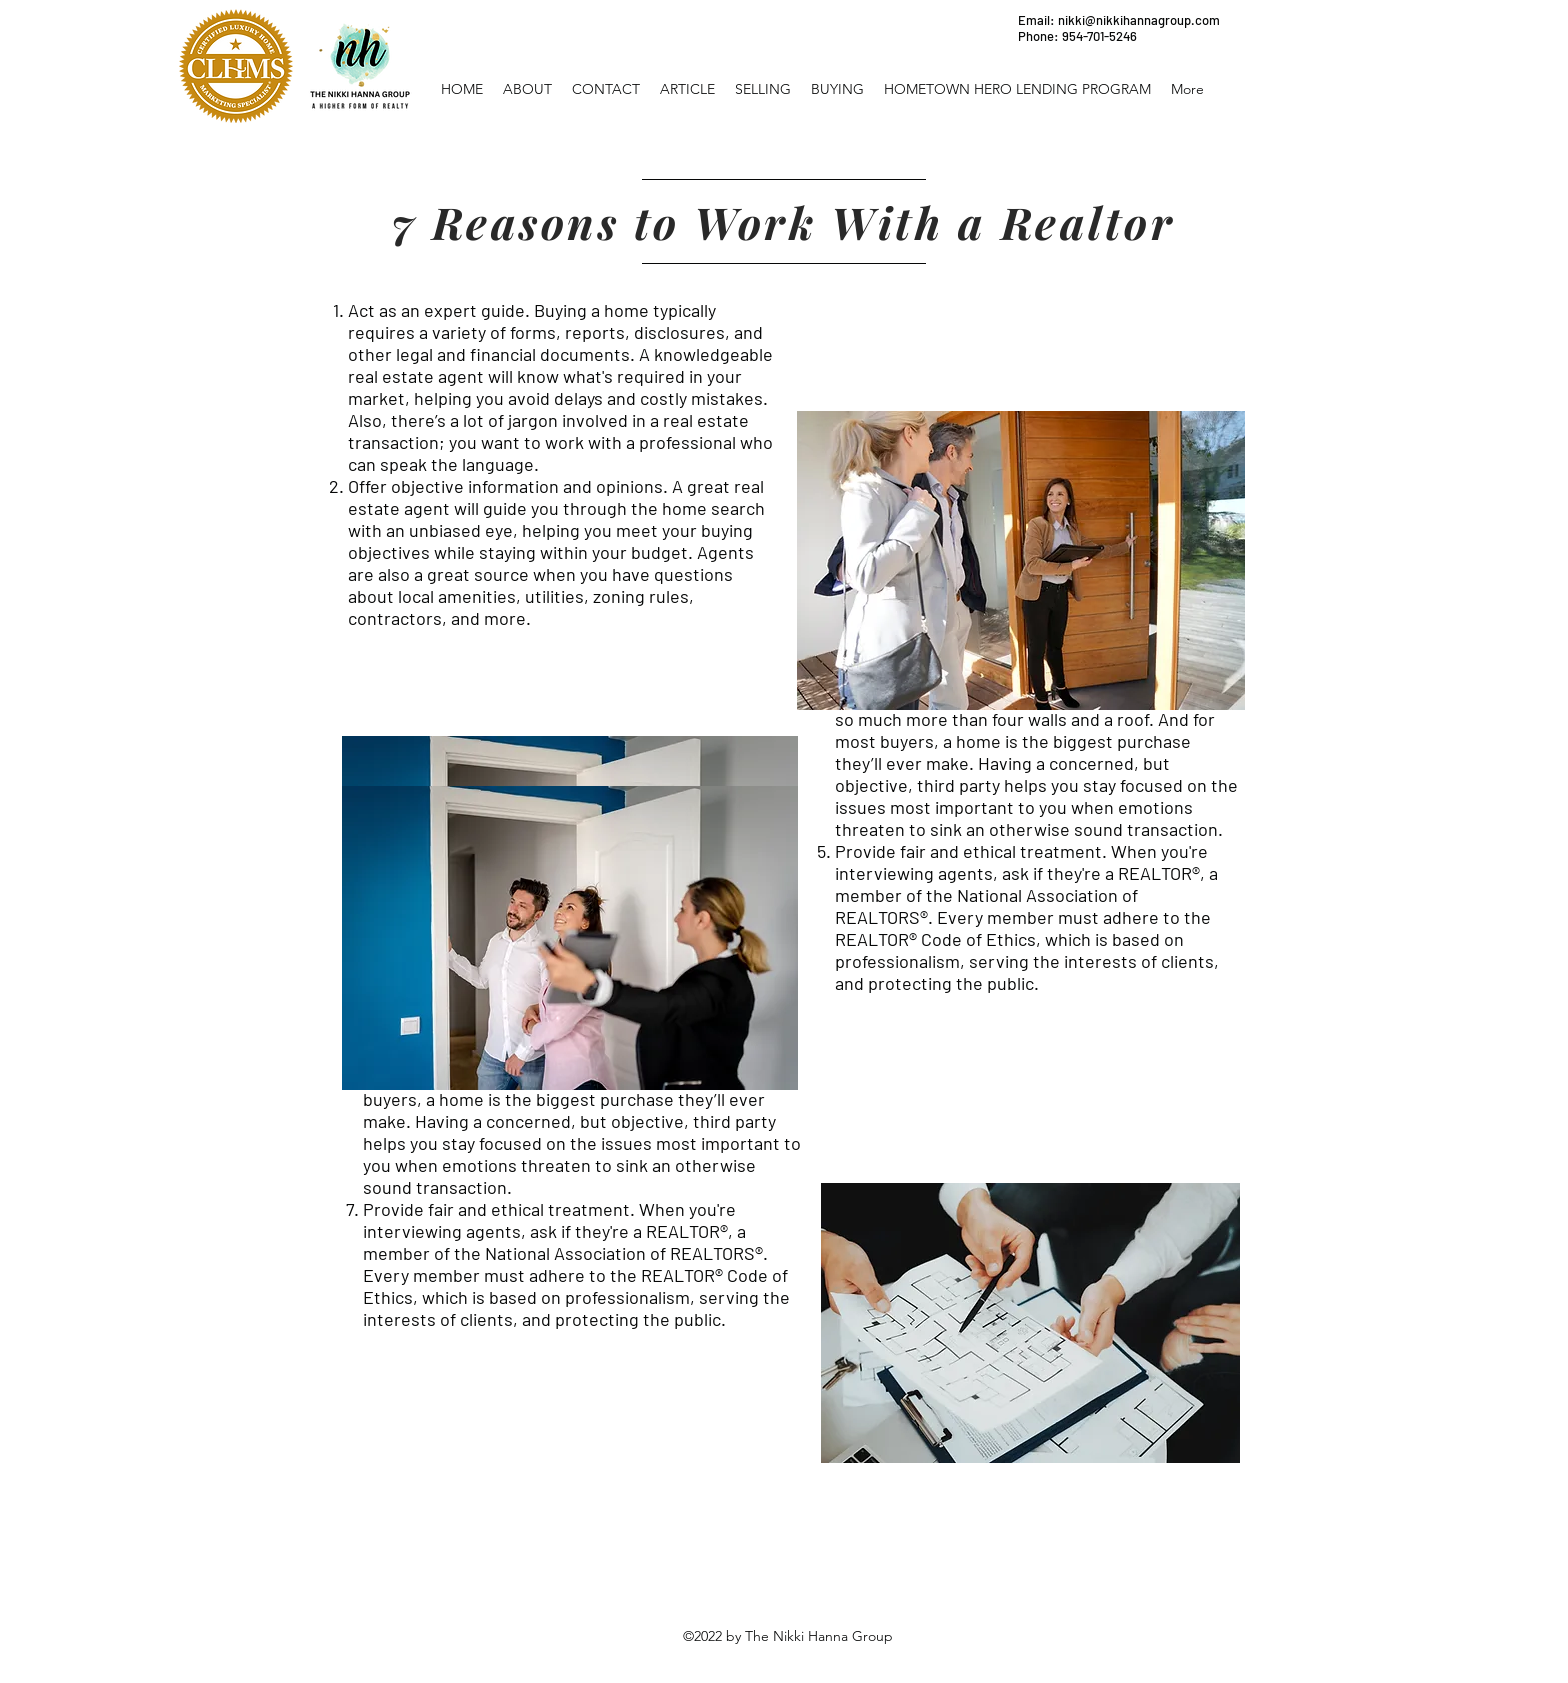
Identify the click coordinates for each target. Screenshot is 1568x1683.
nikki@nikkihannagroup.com (1139, 20)
